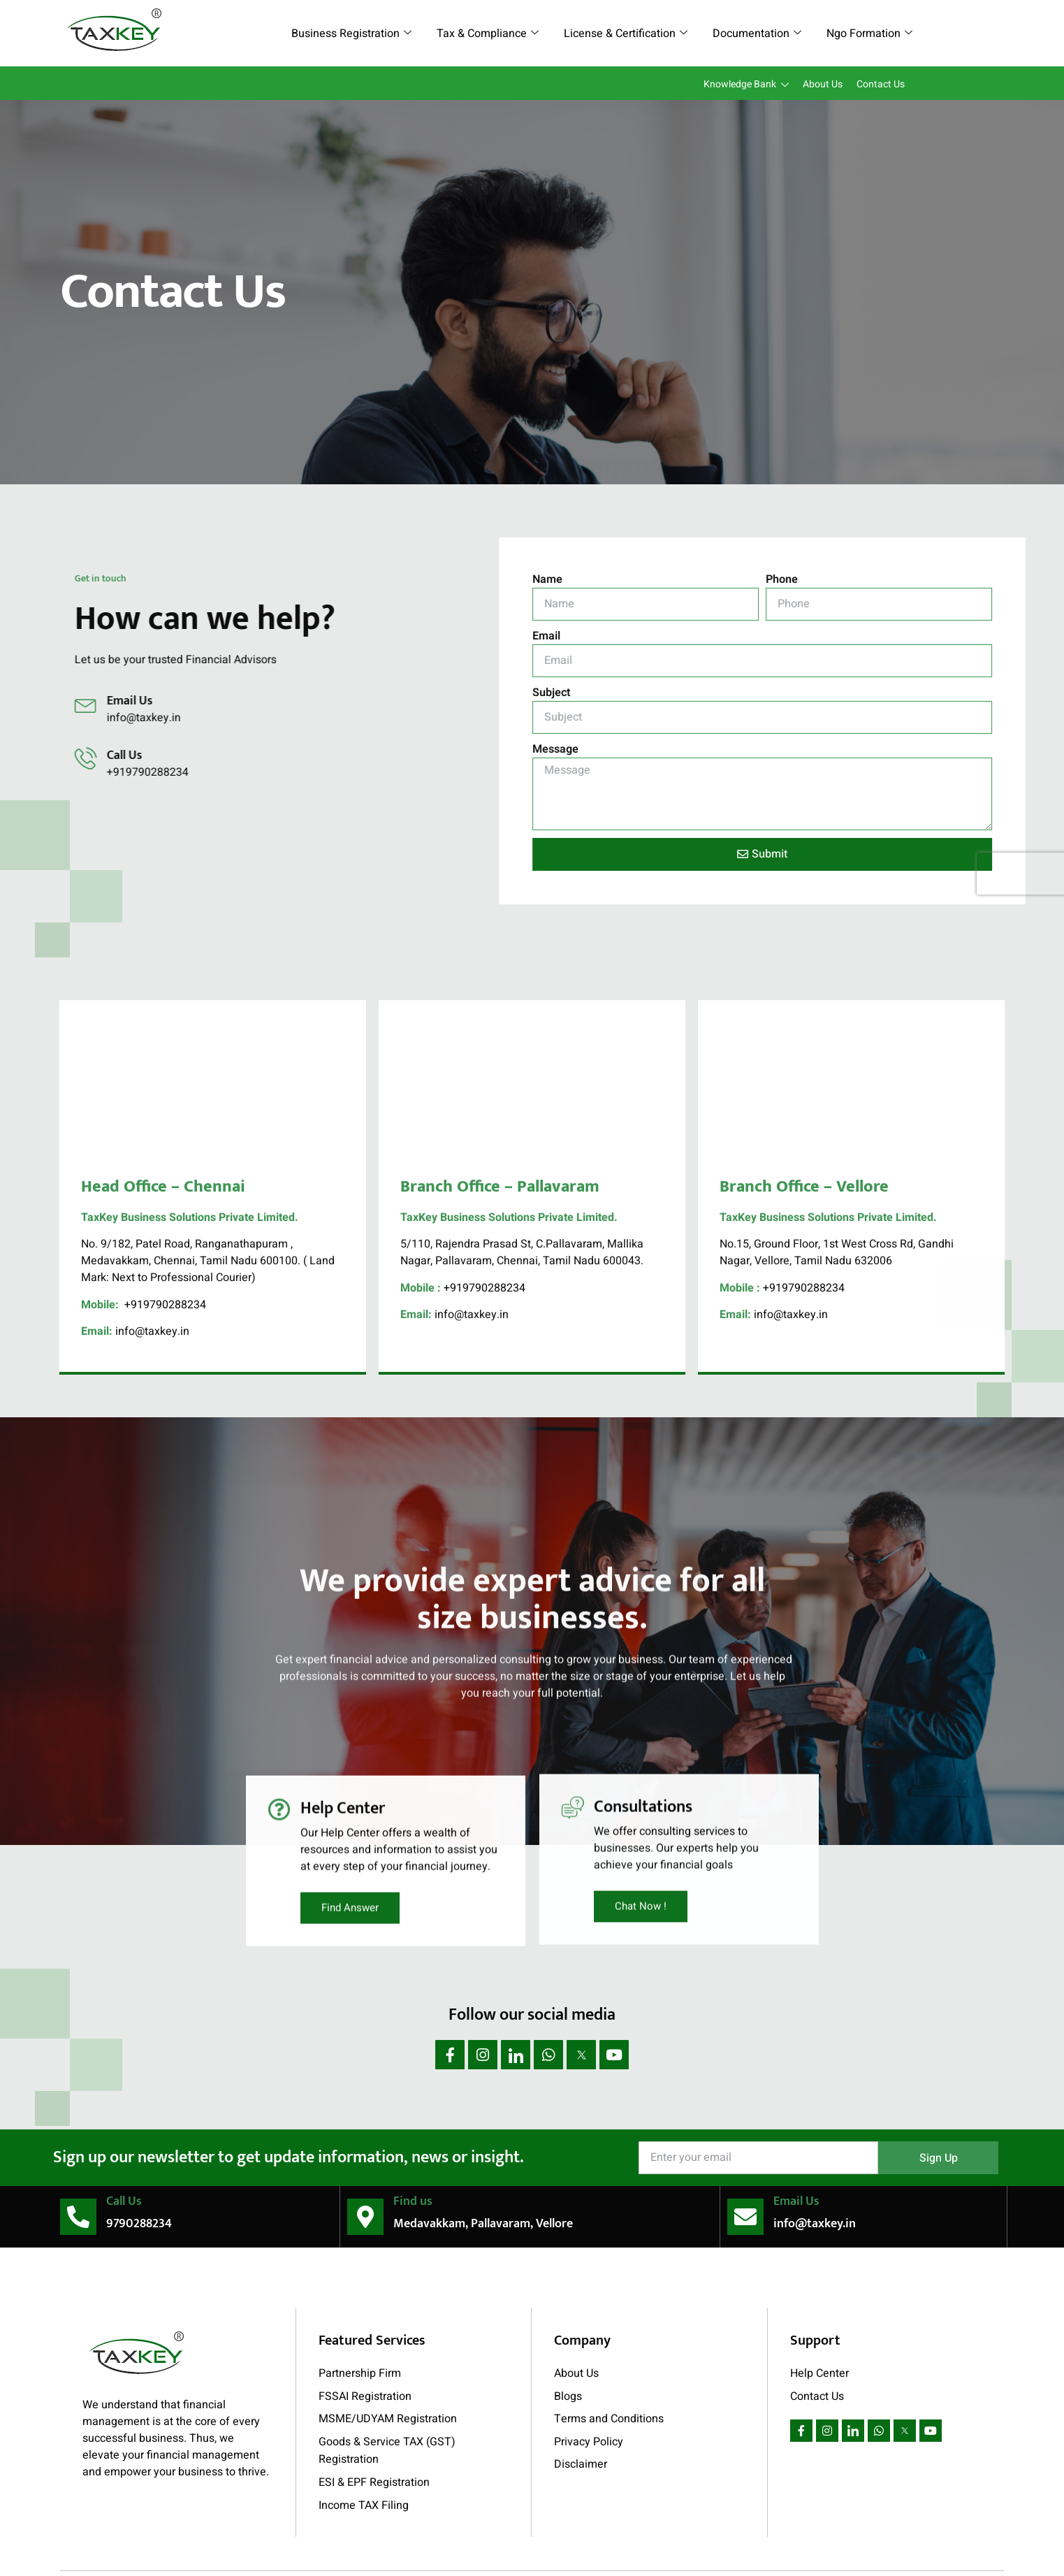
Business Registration (351, 33)
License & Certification (625, 33)
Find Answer (350, 1731)
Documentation (757, 33)
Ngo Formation (869, 33)
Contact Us (881, 84)
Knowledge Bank (746, 85)
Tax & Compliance (488, 33)
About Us (823, 84)
